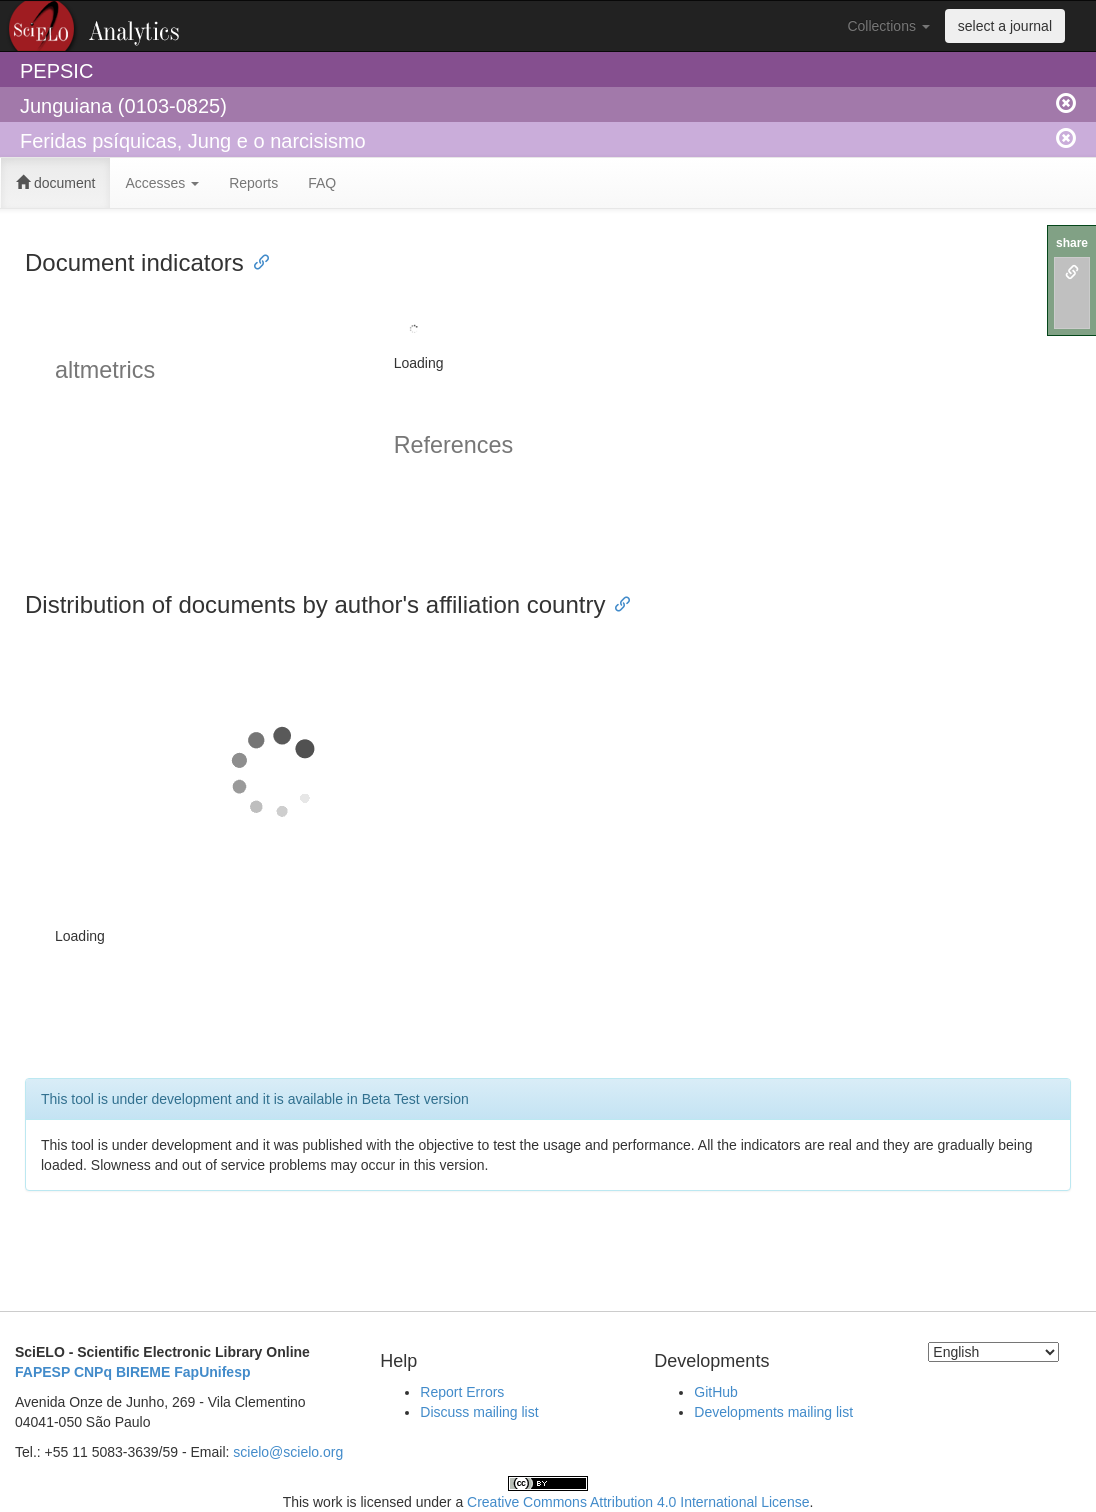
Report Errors (462, 1392)
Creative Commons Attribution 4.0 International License (638, 1502)
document (55, 183)
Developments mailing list (773, 1412)
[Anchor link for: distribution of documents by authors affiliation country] (617, 602)
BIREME (143, 1372)
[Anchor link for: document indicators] (256, 260)
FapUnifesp (212, 1372)
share (1072, 243)
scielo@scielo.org (288, 1452)
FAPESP (42, 1372)
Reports (253, 183)
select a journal (1005, 26)
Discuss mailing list (479, 1412)
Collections (888, 26)
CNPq (93, 1372)
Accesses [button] (162, 183)
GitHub (716, 1392)
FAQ (322, 183)
